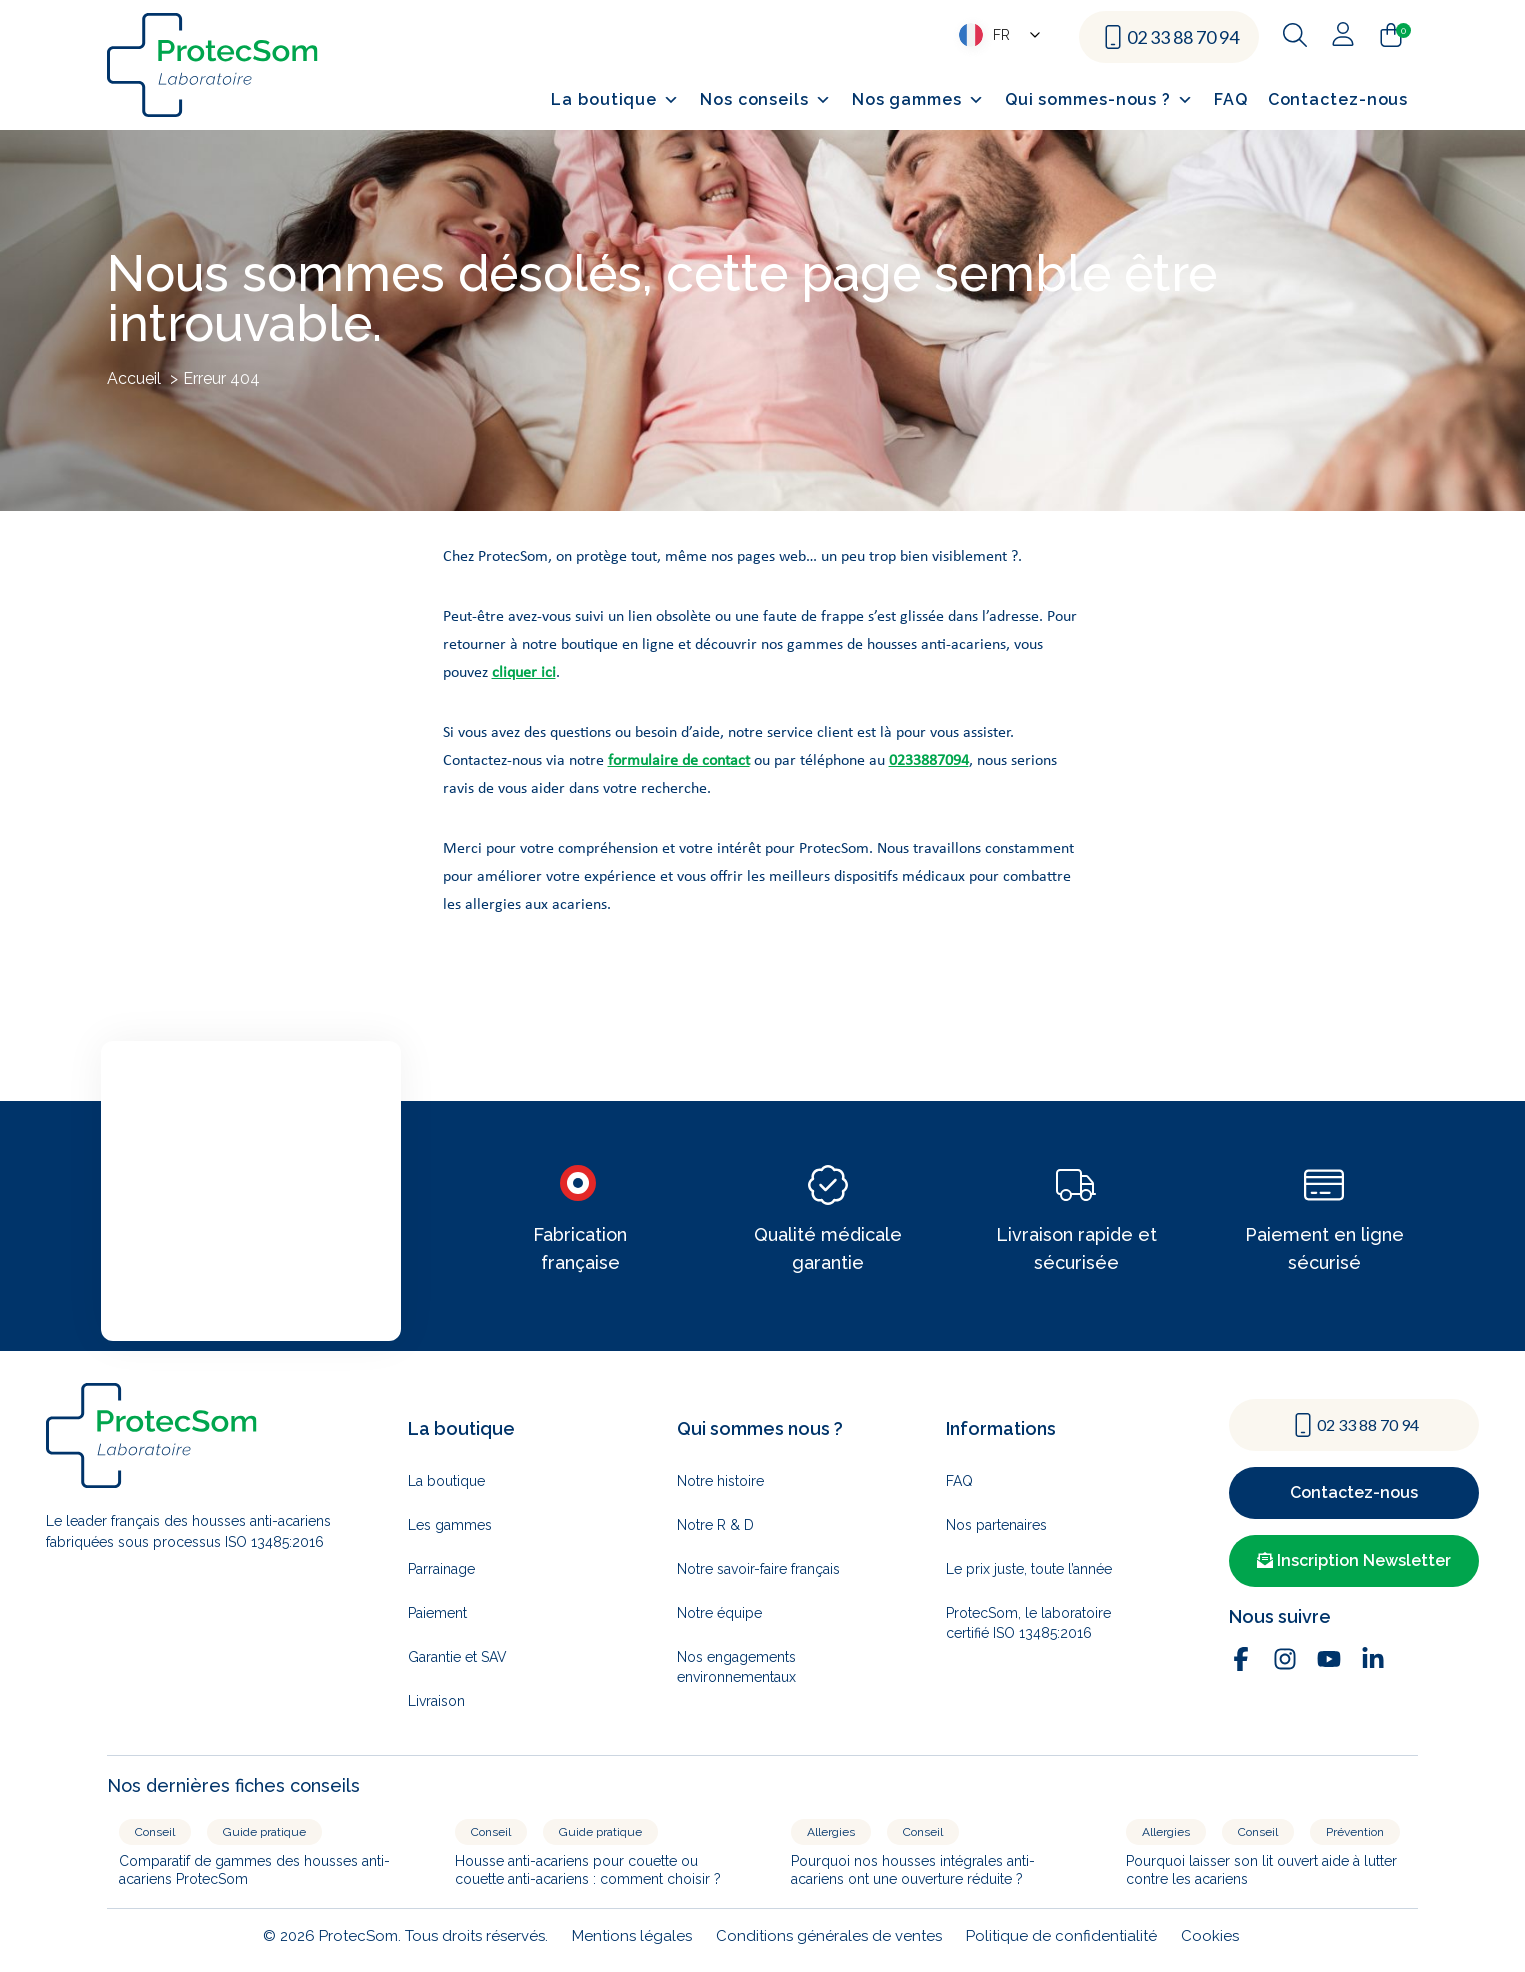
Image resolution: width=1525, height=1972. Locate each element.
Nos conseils (766, 100)
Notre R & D (715, 1525)
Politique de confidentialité (1061, 1936)
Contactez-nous (1338, 99)
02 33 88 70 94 (1183, 37)
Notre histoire (720, 1481)
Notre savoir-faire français (758, 1569)
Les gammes (450, 1525)
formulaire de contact (679, 761)
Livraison (436, 1701)
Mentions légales (632, 1936)
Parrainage (441, 1569)
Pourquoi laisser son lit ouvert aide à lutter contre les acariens (1261, 1870)
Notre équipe (719, 1613)
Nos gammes (918, 100)
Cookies (1210, 1936)
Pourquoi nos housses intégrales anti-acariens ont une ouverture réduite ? (913, 1870)
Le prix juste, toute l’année (1029, 1569)
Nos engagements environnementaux (736, 1667)
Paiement (437, 1613)
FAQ (1231, 99)
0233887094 (929, 761)
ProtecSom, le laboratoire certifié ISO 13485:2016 (1028, 1623)
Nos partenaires (996, 1525)
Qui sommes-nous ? (1099, 100)
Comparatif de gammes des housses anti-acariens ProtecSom (254, 1870)
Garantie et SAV (457, 1657)
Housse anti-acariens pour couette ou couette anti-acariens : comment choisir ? (588, 1870)
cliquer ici (524, 673)
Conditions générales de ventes (829, 1936)
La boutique (615, 100)
